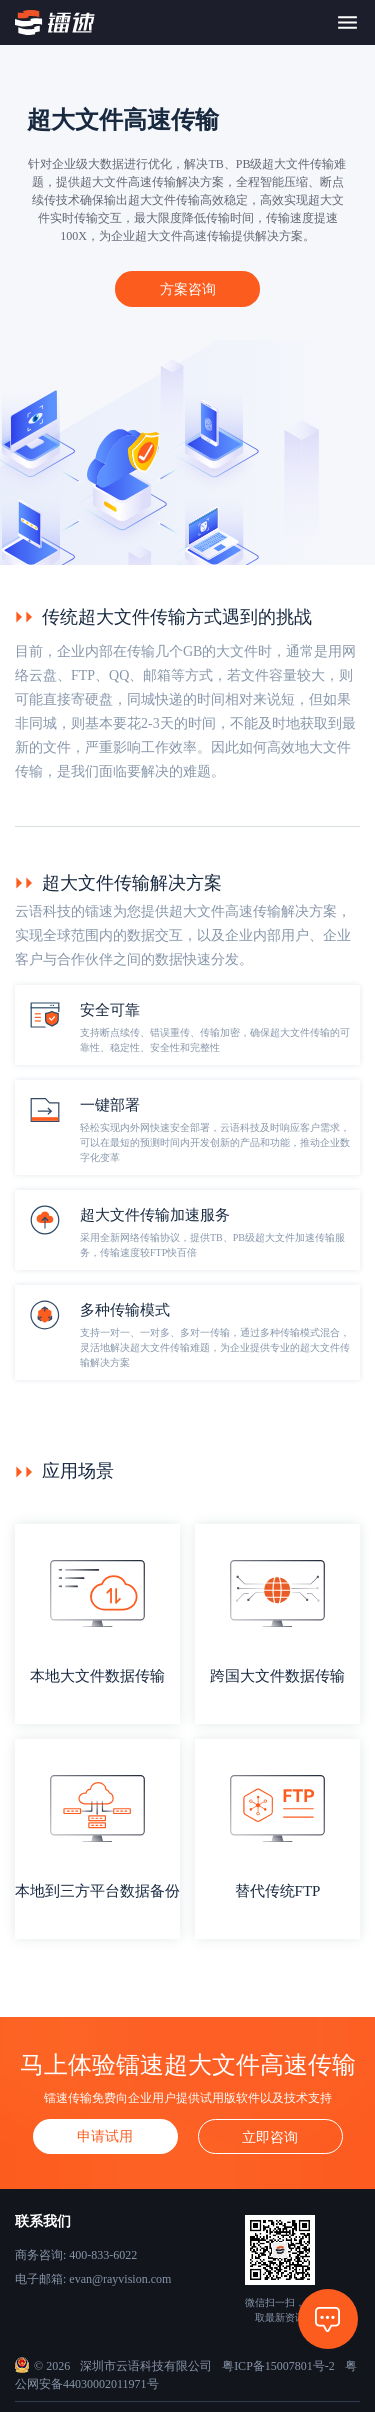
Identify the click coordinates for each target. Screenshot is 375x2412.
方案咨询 (188, 289)
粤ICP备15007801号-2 (278, 2366)
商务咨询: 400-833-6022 (76, 2255)
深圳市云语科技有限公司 (146, 2366)
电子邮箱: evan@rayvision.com (93, 2279)
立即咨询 (270, 2137)
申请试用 (105, 2136)
